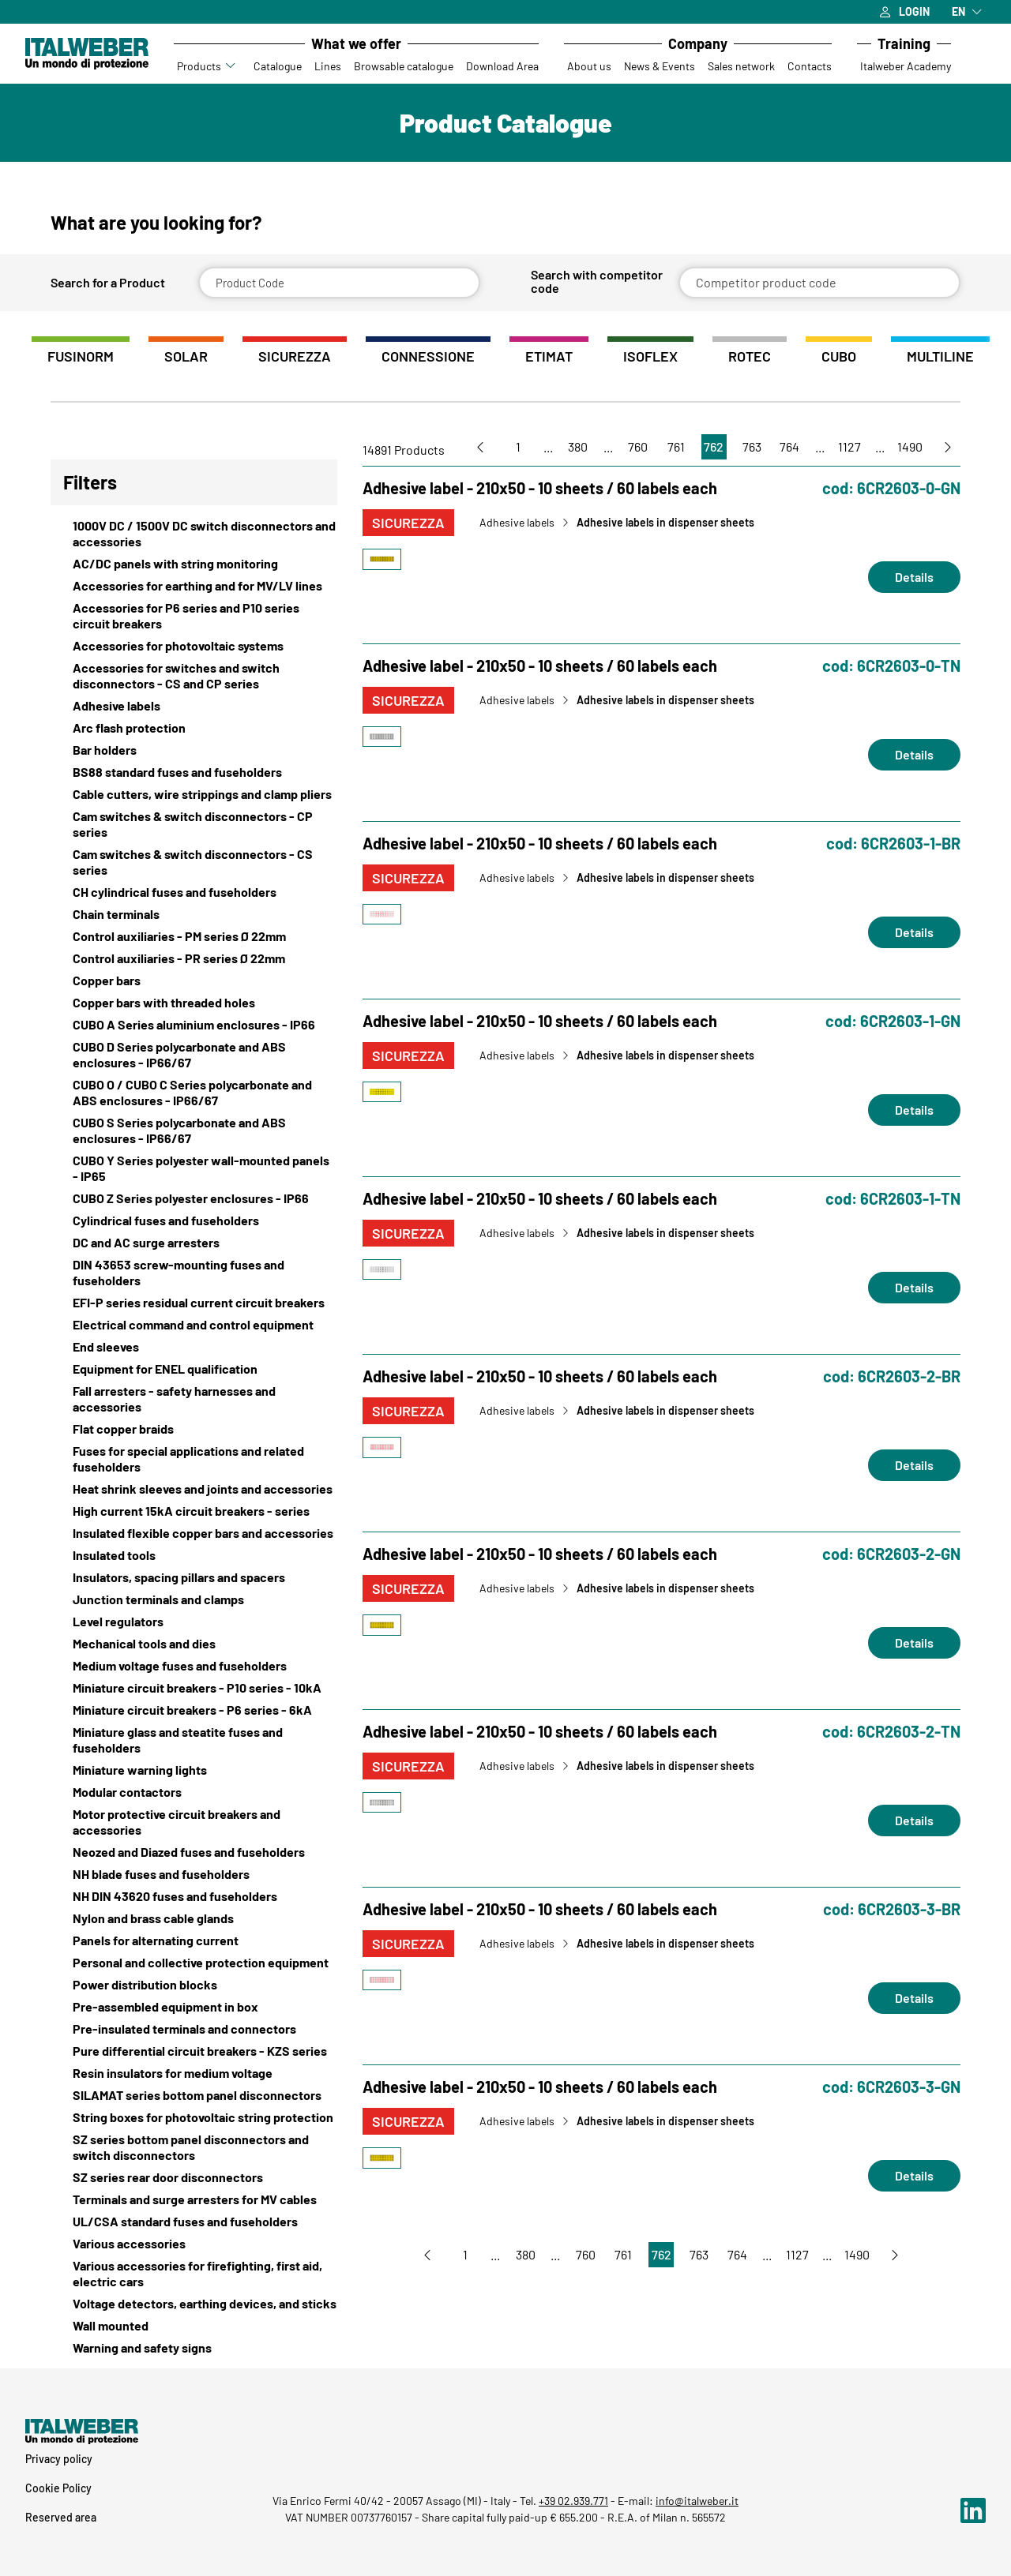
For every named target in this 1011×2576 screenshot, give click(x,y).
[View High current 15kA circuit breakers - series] (194, 1511)
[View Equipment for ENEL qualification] (194, 1369)
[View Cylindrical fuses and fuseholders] (194, 1220)
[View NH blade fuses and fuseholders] (194, 1874)
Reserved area (60, 2517)
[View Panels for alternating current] (194, 1940)
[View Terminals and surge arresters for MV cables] (194, 2199)
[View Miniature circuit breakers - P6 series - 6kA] (194, 1710)
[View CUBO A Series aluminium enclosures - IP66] (194, 1025)
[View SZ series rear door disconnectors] (194, 2177)
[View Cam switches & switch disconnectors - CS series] (194, 862)
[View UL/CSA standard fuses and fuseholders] (194, 2221)
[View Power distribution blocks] (194, 1985)
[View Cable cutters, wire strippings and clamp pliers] (194, 794)
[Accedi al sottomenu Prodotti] (231, 66)
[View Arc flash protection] (194, 728)
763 (751, 446)
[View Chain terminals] (194, 914)
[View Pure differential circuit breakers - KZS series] (194, 2051)
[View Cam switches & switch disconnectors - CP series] (194, 824)
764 (789, 446)
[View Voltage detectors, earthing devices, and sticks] (194, 2304)
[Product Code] (339, 282)
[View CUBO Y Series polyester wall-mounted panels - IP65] (194, 1168)
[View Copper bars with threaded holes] (194, 1003)
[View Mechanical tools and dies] (194, 1644)
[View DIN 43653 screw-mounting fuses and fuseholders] (194, 1272)
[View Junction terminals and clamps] (194, 1599)
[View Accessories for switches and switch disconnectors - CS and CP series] (194, 676)
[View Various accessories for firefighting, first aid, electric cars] (194, 2273)
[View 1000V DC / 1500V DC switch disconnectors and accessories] (194, 533)
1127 (849, 446)
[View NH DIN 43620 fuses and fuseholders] (194, 1896)
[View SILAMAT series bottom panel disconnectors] (194, 2095)
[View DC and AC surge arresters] (194, 1243)
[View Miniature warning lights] (194, 1770)
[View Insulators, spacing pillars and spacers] (194, 1577)
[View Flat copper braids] (194, 1429)
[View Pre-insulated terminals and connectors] (194, 2029)
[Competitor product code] (819, 282)
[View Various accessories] (194, 2244)
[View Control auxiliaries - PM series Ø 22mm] (194, 936)
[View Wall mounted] (194, 2326)
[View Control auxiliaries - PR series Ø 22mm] (194, 958)
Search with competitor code (597, 281)
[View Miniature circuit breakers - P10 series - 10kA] (194, 1688)
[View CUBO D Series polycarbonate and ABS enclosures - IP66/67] (194, 1055)
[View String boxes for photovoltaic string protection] (194, 2117)
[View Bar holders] (194, 750)
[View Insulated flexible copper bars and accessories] (194, 1533)
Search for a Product (108, 283)
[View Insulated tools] (194, 1555)
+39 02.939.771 (573, 2500)
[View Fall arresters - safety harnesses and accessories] (194, 1399)
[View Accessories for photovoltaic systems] (194, 646)
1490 (910, 446)
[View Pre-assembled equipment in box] (194, 2007)
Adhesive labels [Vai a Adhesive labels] (516, 522)
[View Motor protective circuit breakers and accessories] (194, 1822)
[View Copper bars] (194, 980)
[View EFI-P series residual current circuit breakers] (194, 1302)
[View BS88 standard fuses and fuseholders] (194, 772)
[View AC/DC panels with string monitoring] (194, 564)
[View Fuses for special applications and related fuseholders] (194, 1459)
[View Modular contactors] (194, 1792)
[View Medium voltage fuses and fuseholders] (194, 1666)
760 (638, 446)
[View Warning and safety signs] (194, 2348)
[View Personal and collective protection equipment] (194, 1962)
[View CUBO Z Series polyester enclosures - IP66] (194, 1198)
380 (578, 446)
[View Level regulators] (194, 1621)
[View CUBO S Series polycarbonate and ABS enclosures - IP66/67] (194, 1130)
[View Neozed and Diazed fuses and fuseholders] (194, 1852)
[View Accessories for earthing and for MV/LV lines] (194, 586)
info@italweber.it (697, 2500)
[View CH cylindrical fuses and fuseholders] (194, 892)
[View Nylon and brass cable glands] (194, 1918)
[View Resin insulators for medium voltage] (194, 2073)
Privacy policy (58, 2458)
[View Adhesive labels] (194, 706)
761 (676, 446)
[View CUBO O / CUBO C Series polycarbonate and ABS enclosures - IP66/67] (194, 1092)
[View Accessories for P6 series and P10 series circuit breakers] (194, 616)
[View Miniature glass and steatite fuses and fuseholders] (194, 1740)
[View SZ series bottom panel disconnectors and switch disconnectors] (194, 2147)
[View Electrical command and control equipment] (194, 1325)
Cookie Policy (58, 2488)
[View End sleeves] (194, 1347)
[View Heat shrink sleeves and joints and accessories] (194, 1489)
